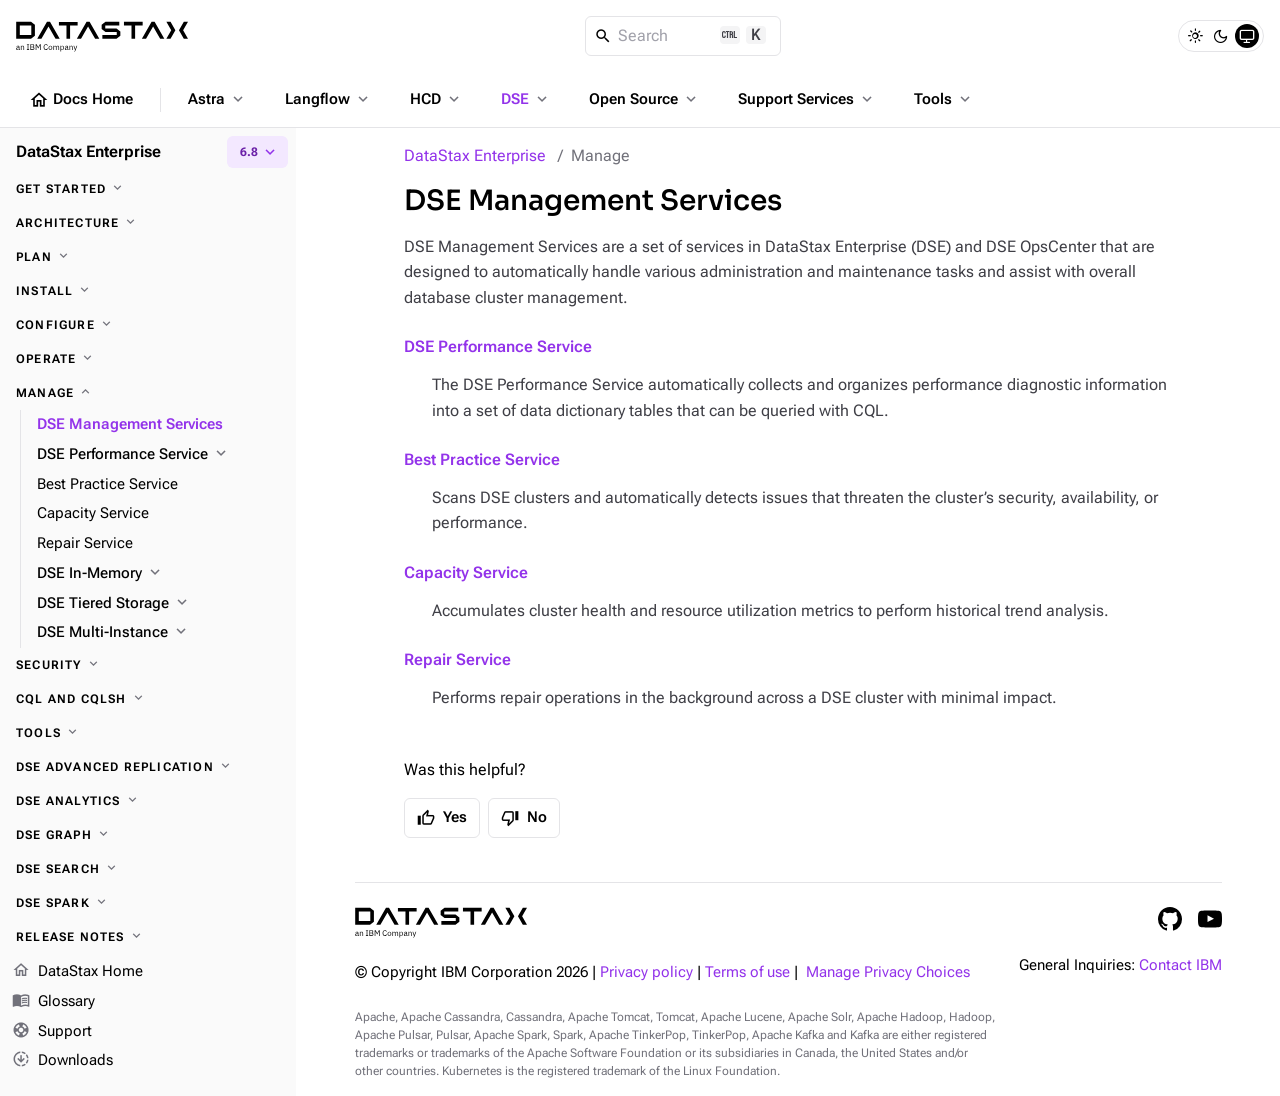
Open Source (644, 99)
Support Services (807, 99)
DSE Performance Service (498, 346)
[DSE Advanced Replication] (148, 767)
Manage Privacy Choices (888, 972)
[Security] (148, 665)
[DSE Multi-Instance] (158, 633)
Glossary (53, 1002)
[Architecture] (148, 223)
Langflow (328, 99)
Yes (442, 818)
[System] (1247, 36)
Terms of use (747, 972)
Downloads (62, 1061)
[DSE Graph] (148, 835)
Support (52, 1032)
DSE (526, 99)
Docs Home (81, 100)
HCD (436, 99)
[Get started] (148, 189)
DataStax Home (77, 972)
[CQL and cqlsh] (148, 699)
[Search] (683, 36)
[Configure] (148, 325)
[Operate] (148, 359)
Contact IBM (1180, 965)
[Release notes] (148, 937)
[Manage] (148, 393)
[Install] (148, 291)
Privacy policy (646, 972)
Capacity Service (466, 572)
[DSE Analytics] (148, 801)
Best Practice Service (482, 459)
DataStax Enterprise (475, 155)
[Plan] (148, 257)
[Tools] (148, 733)
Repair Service (457, 659)
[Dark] (1221, 36)
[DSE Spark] (148, 903)
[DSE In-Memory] (158, 574)
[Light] (1195, 36)
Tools (944, 99)
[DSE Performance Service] (158, 455)
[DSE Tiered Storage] (158, 604)
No (524, 818)
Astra (217, 99)
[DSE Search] (148, 869)
